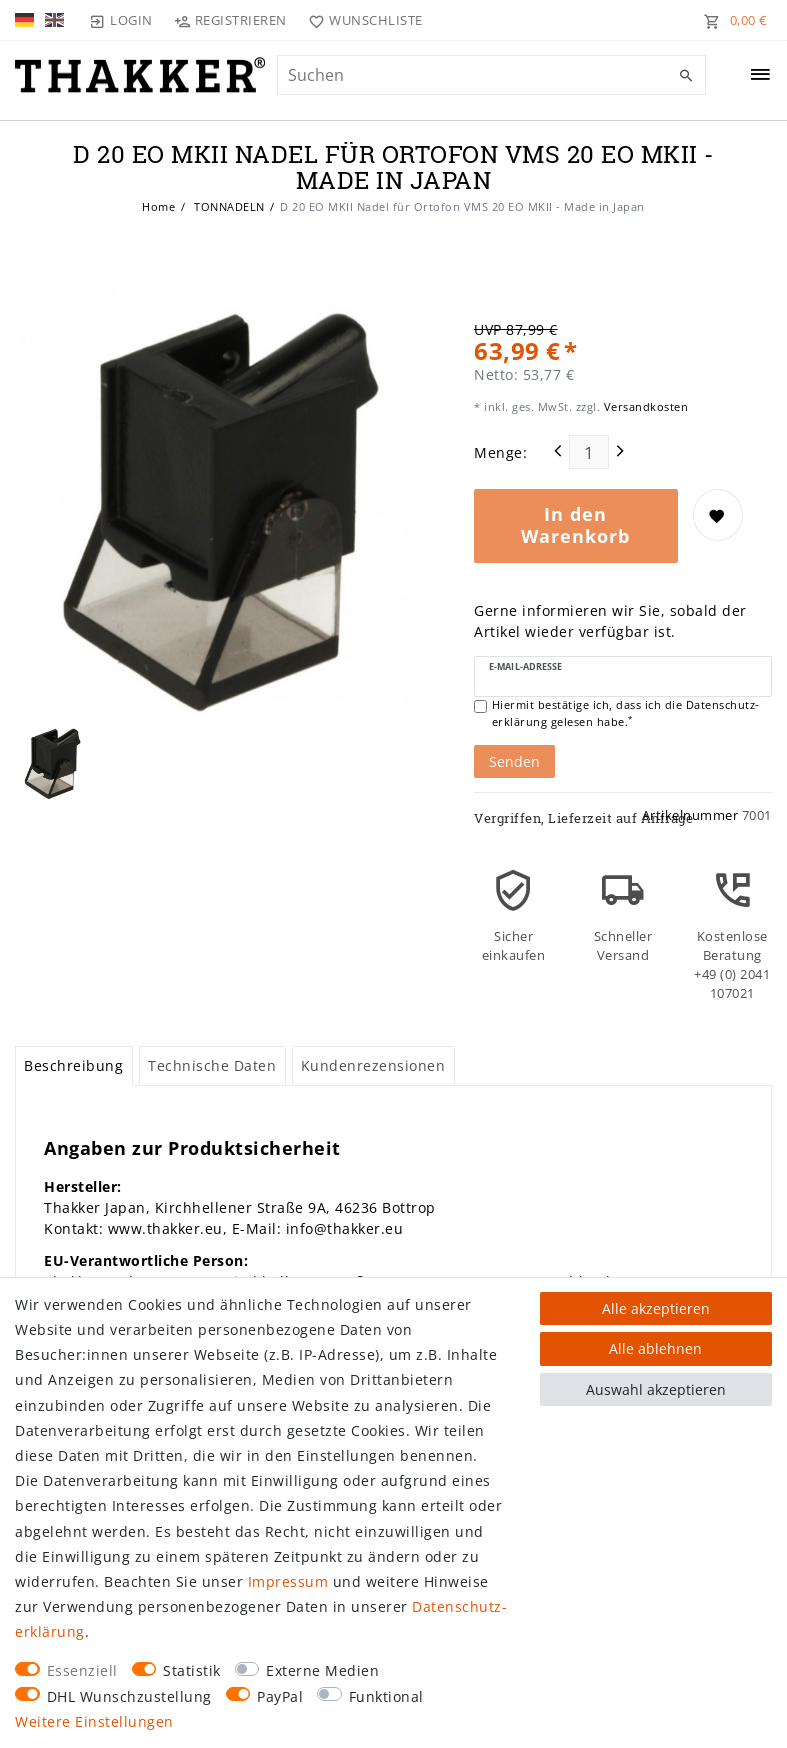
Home (158, 206)
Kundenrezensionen (373, 1065)
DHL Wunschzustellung (129, 1696)
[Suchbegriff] (491, 75)
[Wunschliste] (361, 20)
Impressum (288, 1581)
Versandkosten (644, 406)
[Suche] (686, 76)
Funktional (386, 1696)
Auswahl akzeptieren (656, 1389)
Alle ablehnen (655, 1348)
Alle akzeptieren (656, 1308)
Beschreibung (73, 1065)
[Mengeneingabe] (589, 452)
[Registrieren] (231, 20)
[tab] (74, 1066)
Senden (514, 761)
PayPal (280, 1696)
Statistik (192, 1670)
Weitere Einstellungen (94, 1721)
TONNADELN (228, 206)
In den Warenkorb (575, 525)
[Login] (121, 20)
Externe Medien (322, 1670)
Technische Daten (212, 1065)
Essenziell (82, 1670)
